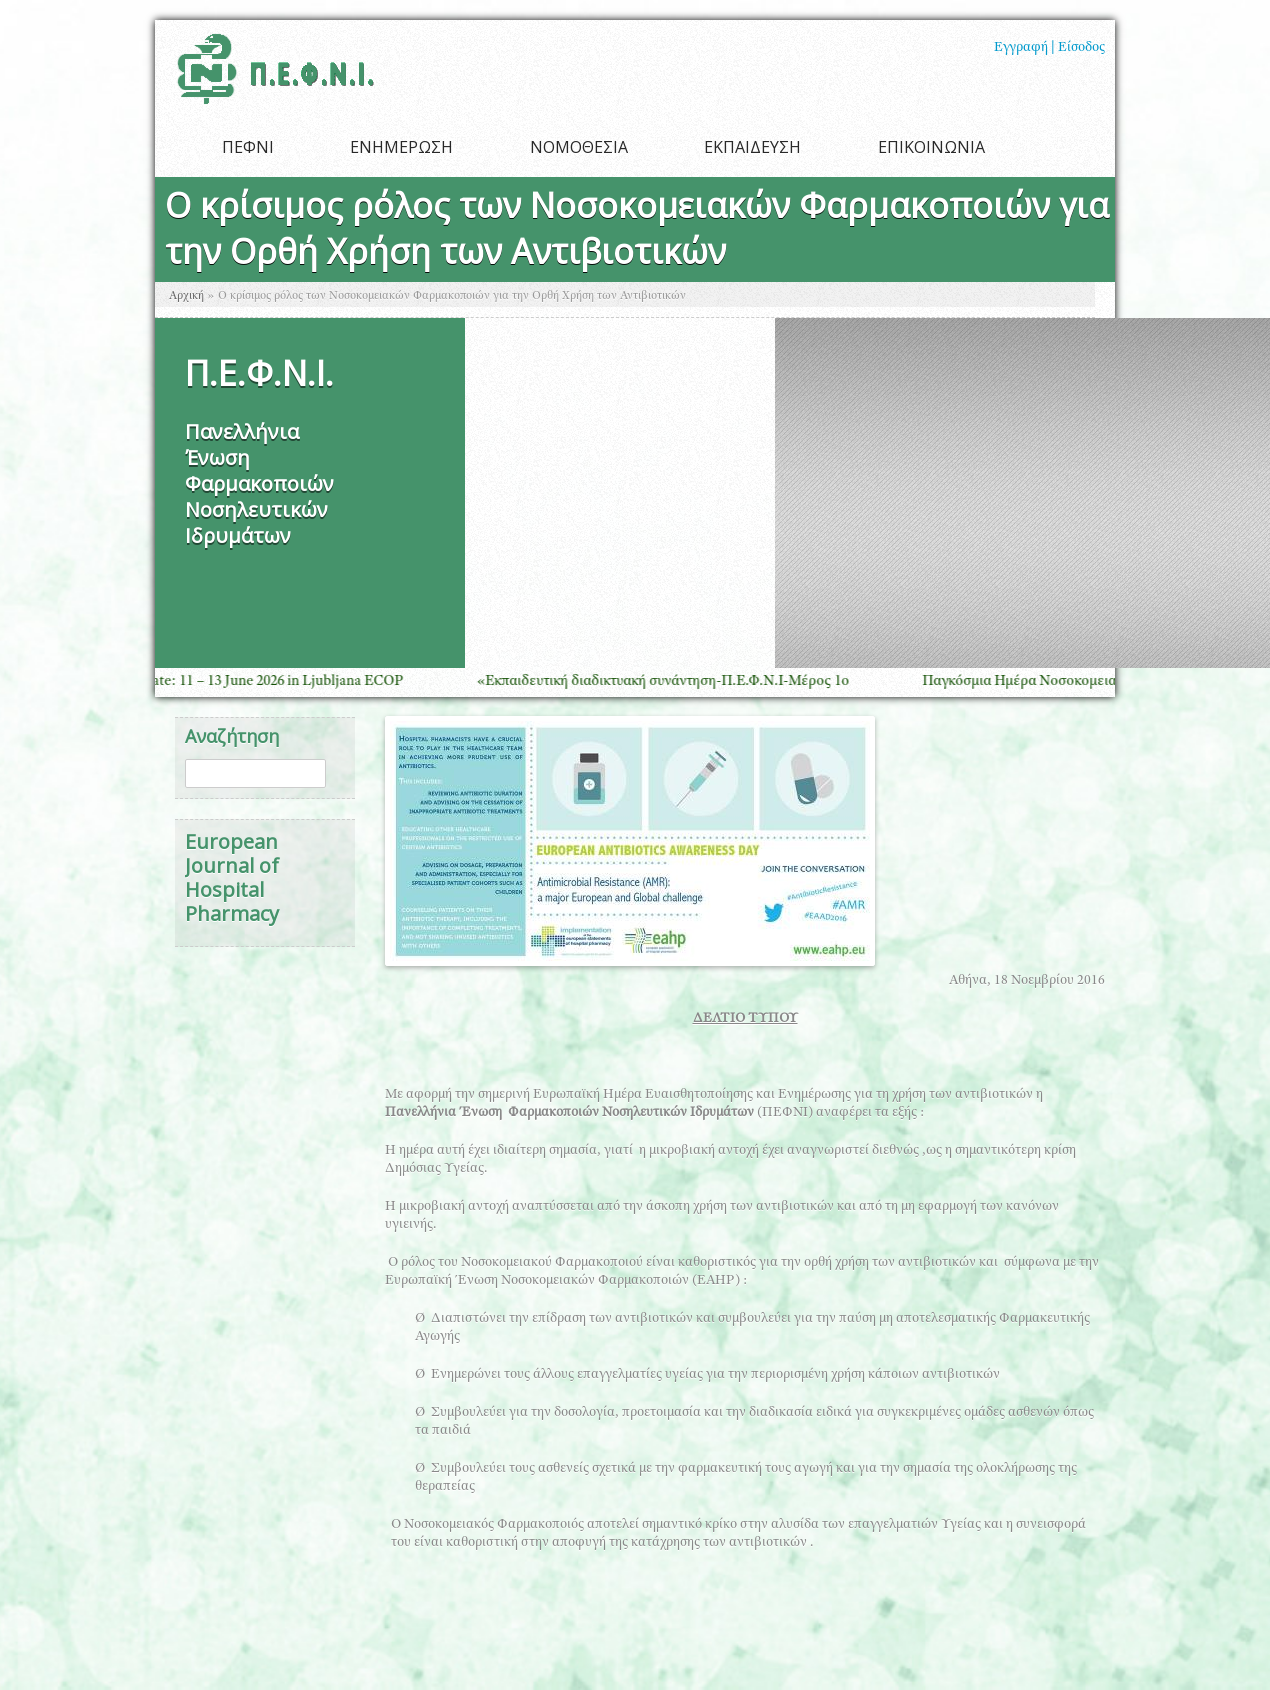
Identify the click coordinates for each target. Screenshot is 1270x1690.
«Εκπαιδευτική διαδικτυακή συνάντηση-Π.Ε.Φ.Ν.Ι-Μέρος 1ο (674, 681)
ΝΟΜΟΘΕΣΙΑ (579, 147)
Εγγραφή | (1024, 48)
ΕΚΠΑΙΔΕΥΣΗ (752, 147)
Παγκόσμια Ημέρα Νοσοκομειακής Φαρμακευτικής (1091, 681)
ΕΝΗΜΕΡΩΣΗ (401, 147)
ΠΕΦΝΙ (248, 147)
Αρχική (186, 296)
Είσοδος (1081, 48)
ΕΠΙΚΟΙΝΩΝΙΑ (931, 147)
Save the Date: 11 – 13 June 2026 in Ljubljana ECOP (256, 681)
